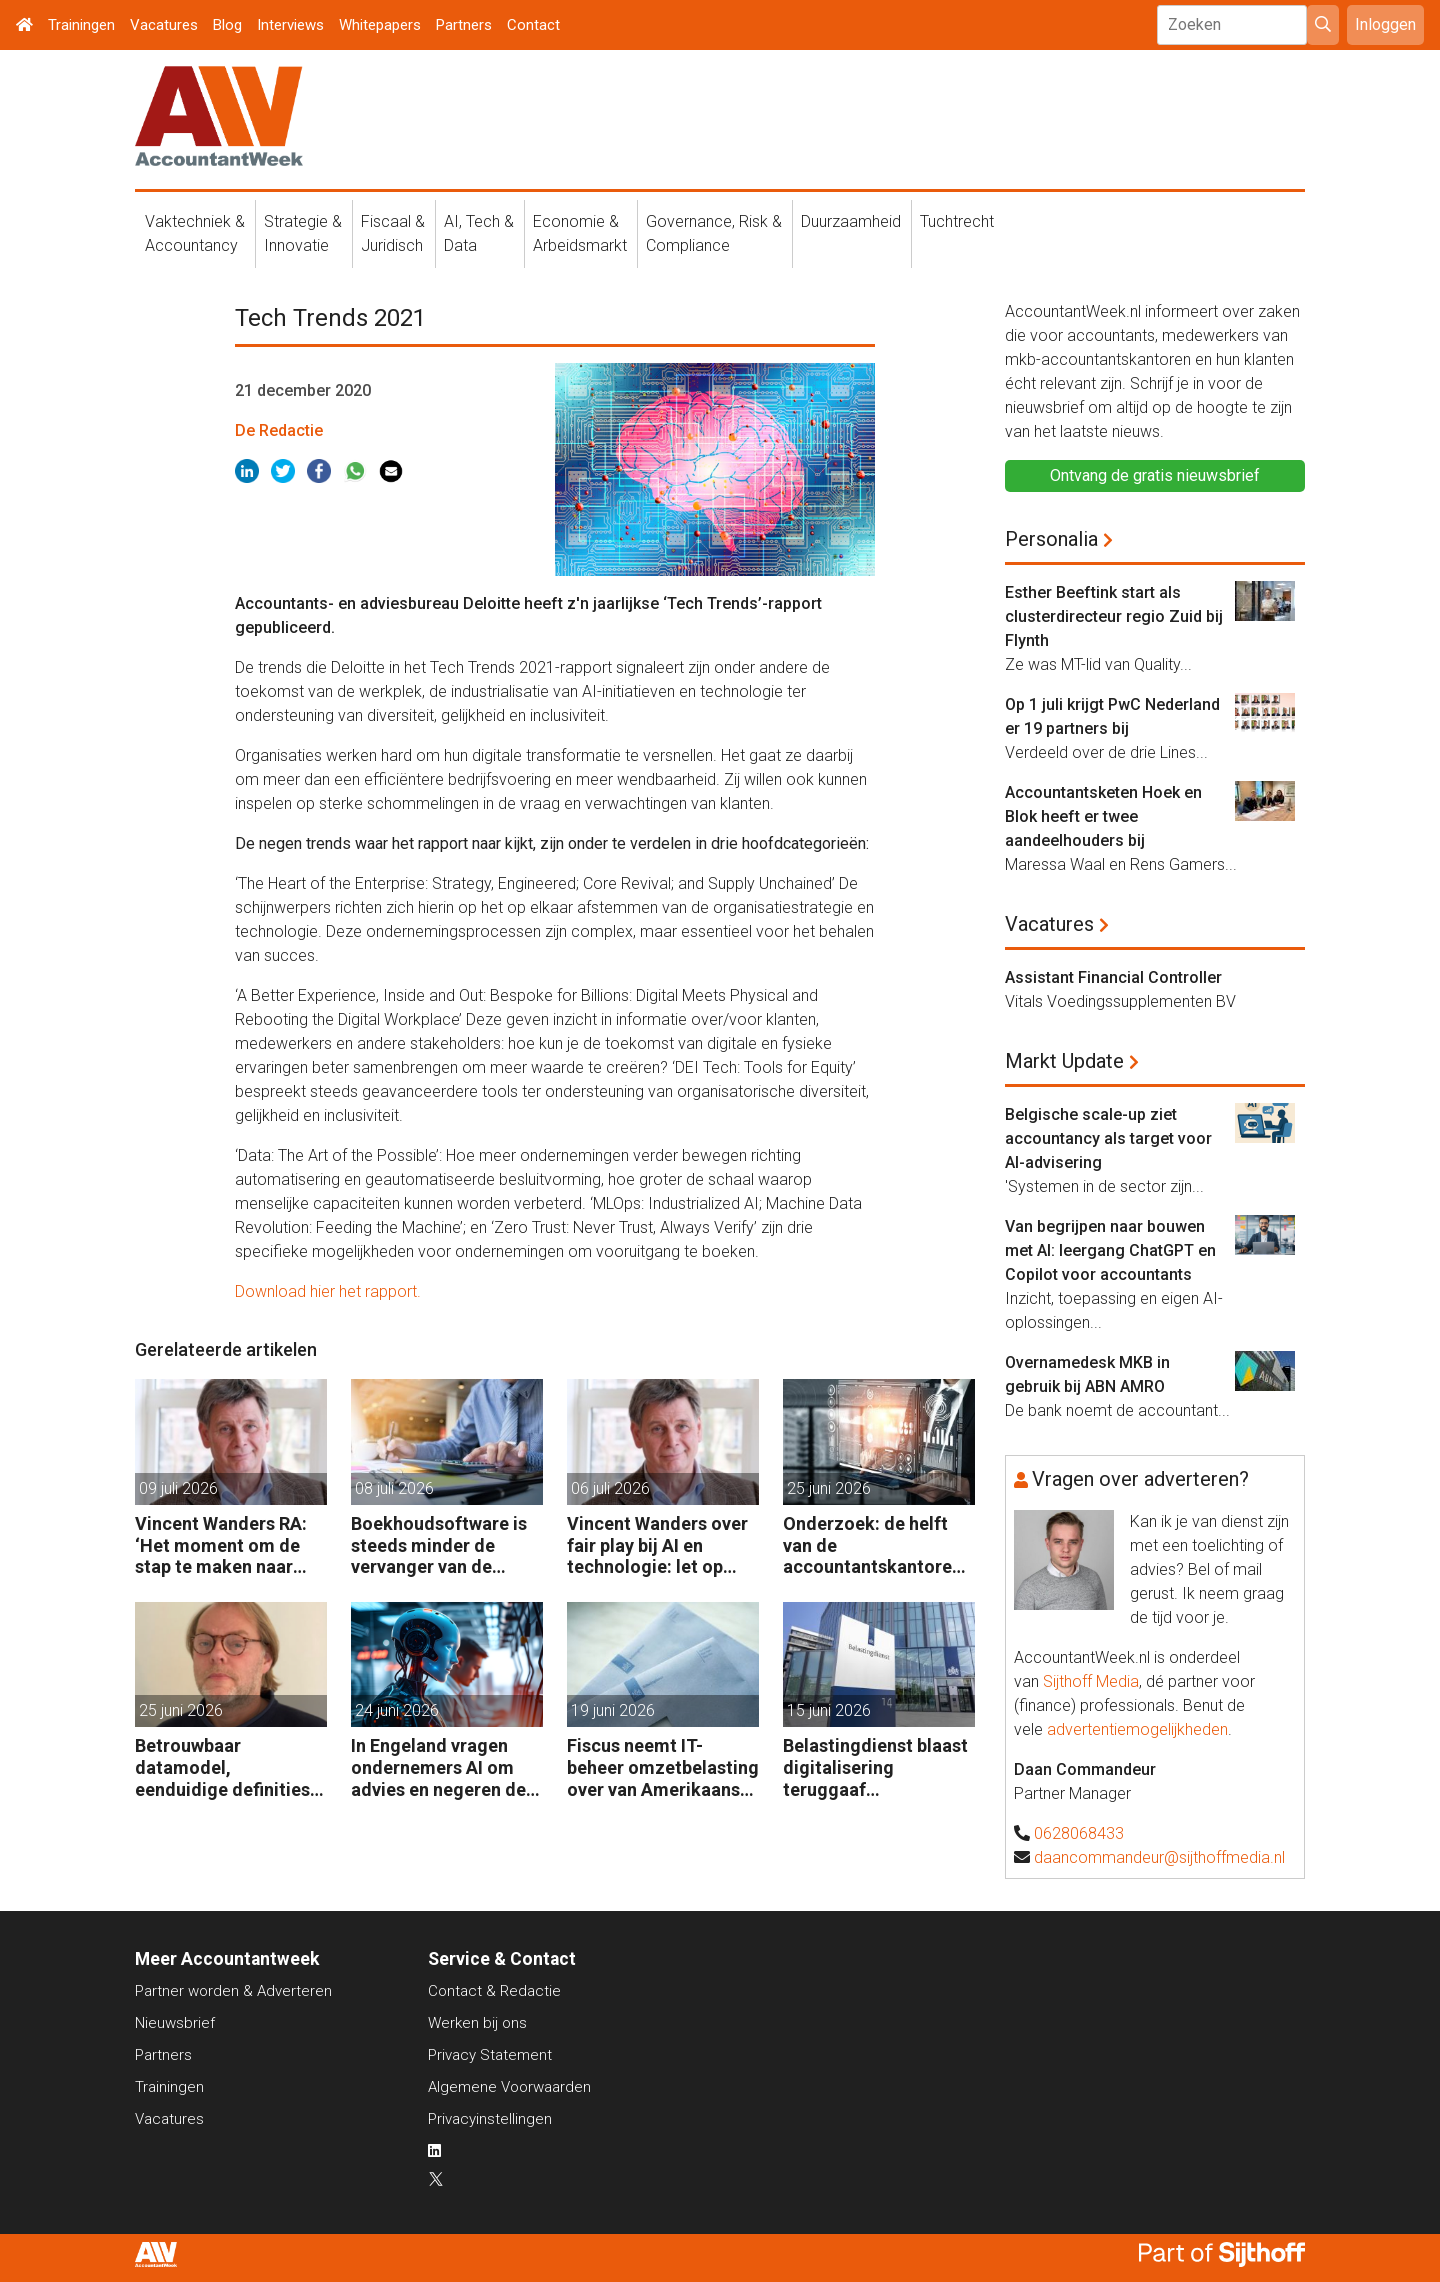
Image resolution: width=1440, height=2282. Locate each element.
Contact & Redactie (494, 1991)
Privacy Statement (490, 2055)
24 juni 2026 (397, 1710)
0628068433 (1079, 1833)
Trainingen (81, 25)
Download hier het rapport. (328, 1291)
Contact (533, 25)
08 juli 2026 (394, 1488)
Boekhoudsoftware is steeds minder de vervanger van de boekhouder (439, 1545)
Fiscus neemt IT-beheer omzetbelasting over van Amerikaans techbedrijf (663, 1767)
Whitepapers (380, 25)
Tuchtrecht (957, 221)
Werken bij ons (477, 2023)
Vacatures (164, 25)
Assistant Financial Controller (1113, 977)
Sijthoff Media (1091, 1681)
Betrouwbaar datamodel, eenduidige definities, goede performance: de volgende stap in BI (225, 1767)
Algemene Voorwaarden (509, 2087)
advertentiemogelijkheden (1137, 1729)
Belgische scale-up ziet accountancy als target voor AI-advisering (1108, 1138)
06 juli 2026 (610, 1488)
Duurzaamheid (851, 221)
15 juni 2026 (829, 1710)
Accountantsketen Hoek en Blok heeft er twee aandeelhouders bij (1103, 816)
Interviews (290, 25)
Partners (464, 25)
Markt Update (1064, 1061)
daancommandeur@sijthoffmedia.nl (1159, 1857)
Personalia (1051, 539)
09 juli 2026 (178, 1488)
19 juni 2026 (613, 1710)
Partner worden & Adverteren (233, 1991)
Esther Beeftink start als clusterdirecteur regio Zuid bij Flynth (1114, 616)
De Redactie (279, 430)
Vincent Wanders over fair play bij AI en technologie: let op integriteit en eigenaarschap (657, 1545)
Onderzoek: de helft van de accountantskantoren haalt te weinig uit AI (872, 1545)
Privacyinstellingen (490, 2119)
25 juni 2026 (829, 1488)
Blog (227, 25)
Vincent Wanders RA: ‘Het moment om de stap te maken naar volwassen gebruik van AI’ (228, 1545)
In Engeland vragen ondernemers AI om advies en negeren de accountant (438, 1767)
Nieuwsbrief (175, 2023)
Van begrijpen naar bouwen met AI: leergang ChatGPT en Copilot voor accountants (1110, 1250)
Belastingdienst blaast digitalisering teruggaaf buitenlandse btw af (875, 1767)
